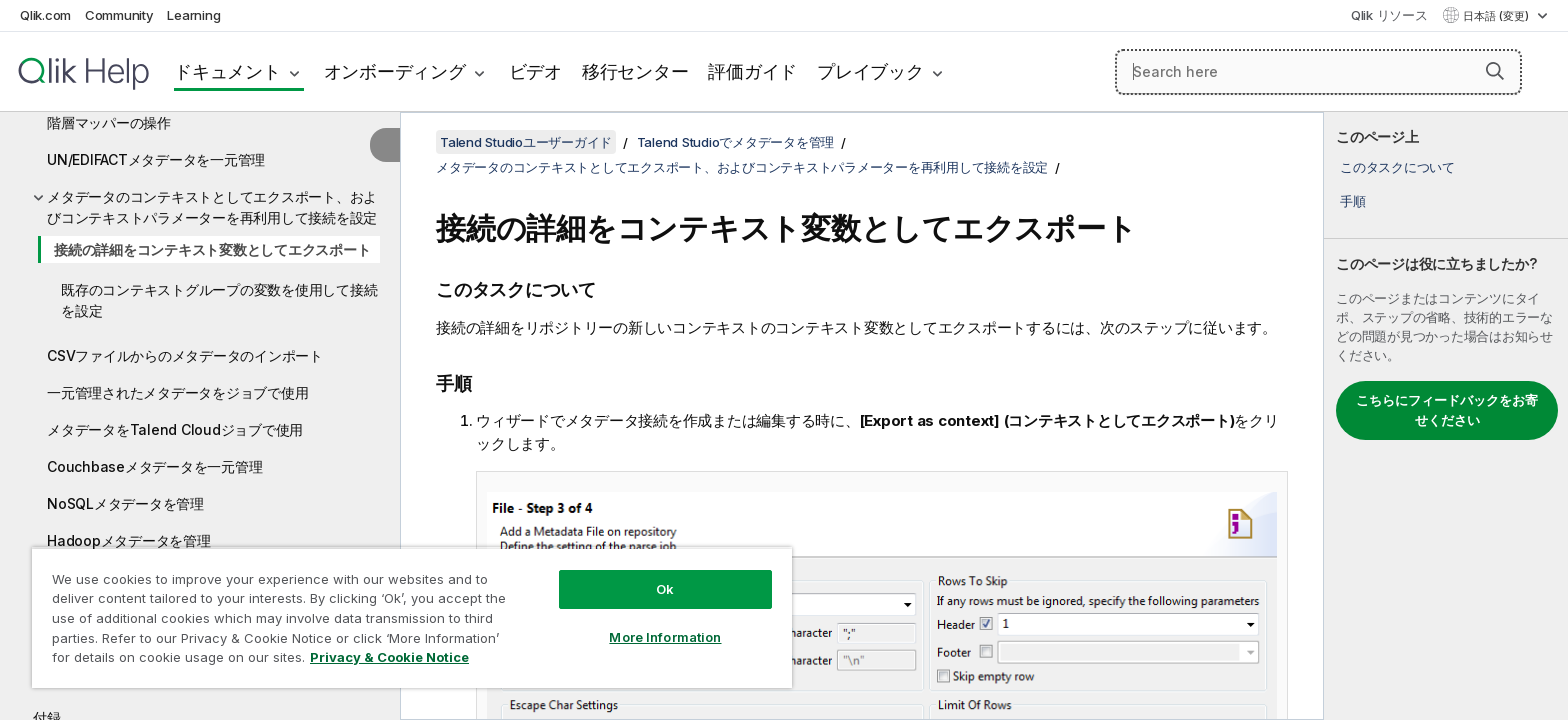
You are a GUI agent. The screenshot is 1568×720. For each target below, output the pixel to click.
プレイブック (870, 71)
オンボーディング (395, 71)
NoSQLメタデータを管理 (125, 503)
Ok (665, 589)
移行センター (635, 71)
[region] (412, 617)
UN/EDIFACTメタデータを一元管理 (156, 159)
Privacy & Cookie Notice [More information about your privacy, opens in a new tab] (389, 657)
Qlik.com (45, 15)
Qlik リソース (1389, 15)
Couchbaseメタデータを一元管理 (154, 466)
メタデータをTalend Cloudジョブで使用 (175, 429)
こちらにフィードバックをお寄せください (1447, 410)
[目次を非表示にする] (385, 145)
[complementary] (1446, 416)
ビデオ (535, 71)
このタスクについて (1397, 167)
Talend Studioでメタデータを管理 (736, 142)
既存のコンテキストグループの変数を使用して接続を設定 (219, 300)
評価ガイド (752, 71)
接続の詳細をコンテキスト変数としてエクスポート (212, 249)
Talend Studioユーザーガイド (526, 142)
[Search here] (1318, 72)
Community (119, 15)
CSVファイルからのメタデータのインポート (185, 355)
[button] (1495, 71)
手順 (1353, 201)
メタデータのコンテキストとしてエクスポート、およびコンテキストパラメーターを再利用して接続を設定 (212, 207)
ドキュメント (227, 71)
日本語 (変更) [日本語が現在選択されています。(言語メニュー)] (1497, 16)
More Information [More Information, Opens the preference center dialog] (665, 637)
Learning (193, 15)
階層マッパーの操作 (109, 122)
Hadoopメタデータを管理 (129, 540)
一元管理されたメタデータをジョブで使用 (177, 392)
